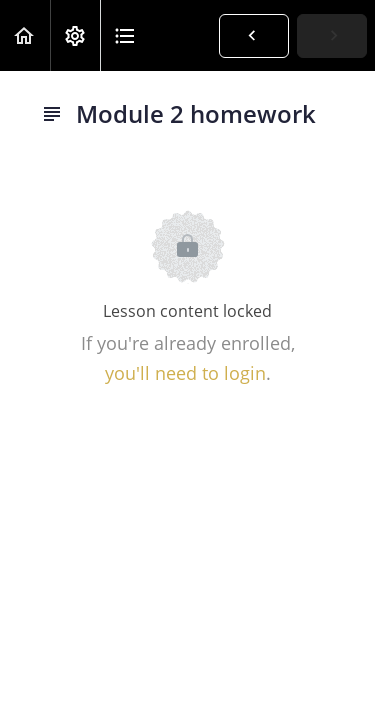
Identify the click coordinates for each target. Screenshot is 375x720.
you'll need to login (185, 373)
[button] (25, 35)
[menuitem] (75, 35)
